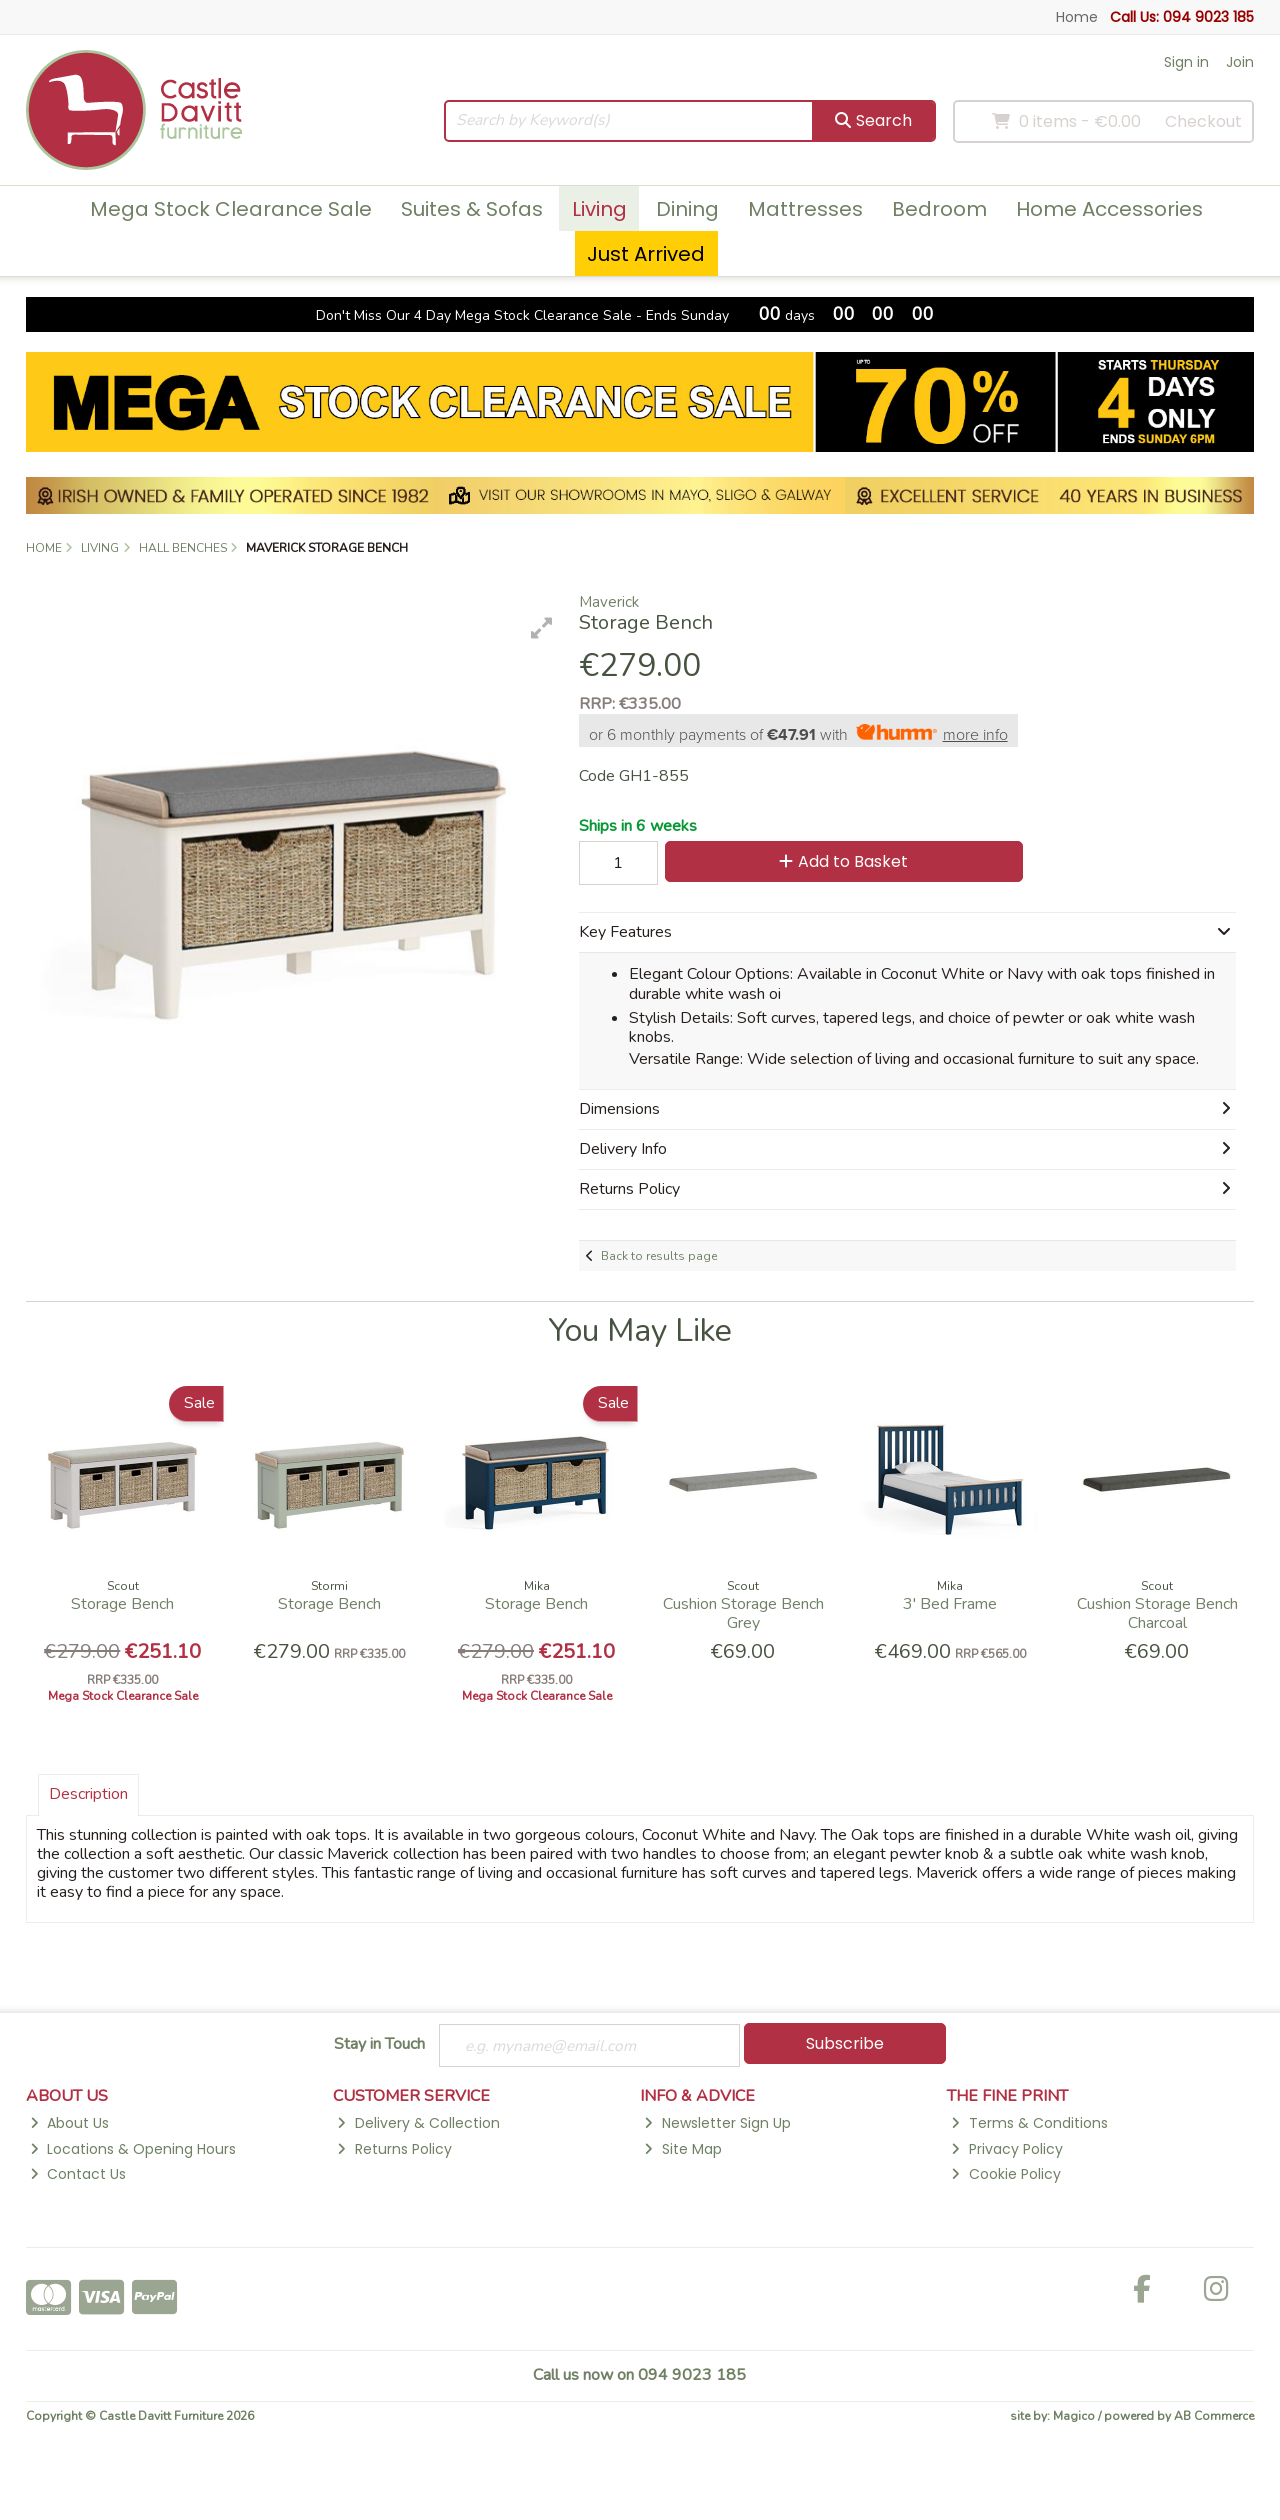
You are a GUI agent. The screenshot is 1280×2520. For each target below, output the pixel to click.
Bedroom (939, 209)
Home (1077, 17)
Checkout (1203, 121)
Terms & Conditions (1029, 2124)
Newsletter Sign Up (717, 2124)
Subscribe (845, 2043)
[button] (542, 628)
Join (1240, 62)
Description (88, 1794)
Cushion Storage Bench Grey (743, 1613)
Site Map (682, 2150)
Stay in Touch (379, 2045)
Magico (1074, 2417)
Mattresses (805, 209)
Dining (687, 209)
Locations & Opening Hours (133, 2150)
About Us (69, 2124)
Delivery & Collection (418, 2124)
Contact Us (78, 2175)
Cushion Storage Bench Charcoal (1157, 1613)
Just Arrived (646, 254)
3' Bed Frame (950, 1604)
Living (599, 209)
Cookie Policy (1005, 2175)
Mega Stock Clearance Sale (231, 209)
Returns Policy (394, 2150)
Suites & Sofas (472, 209)
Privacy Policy (1006, 2150)
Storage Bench (122, 1604)
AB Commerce (1214, 2417)
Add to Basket (838, 861)
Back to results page (659, 1256)
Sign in (1186, 62)
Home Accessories (1109, 209)
